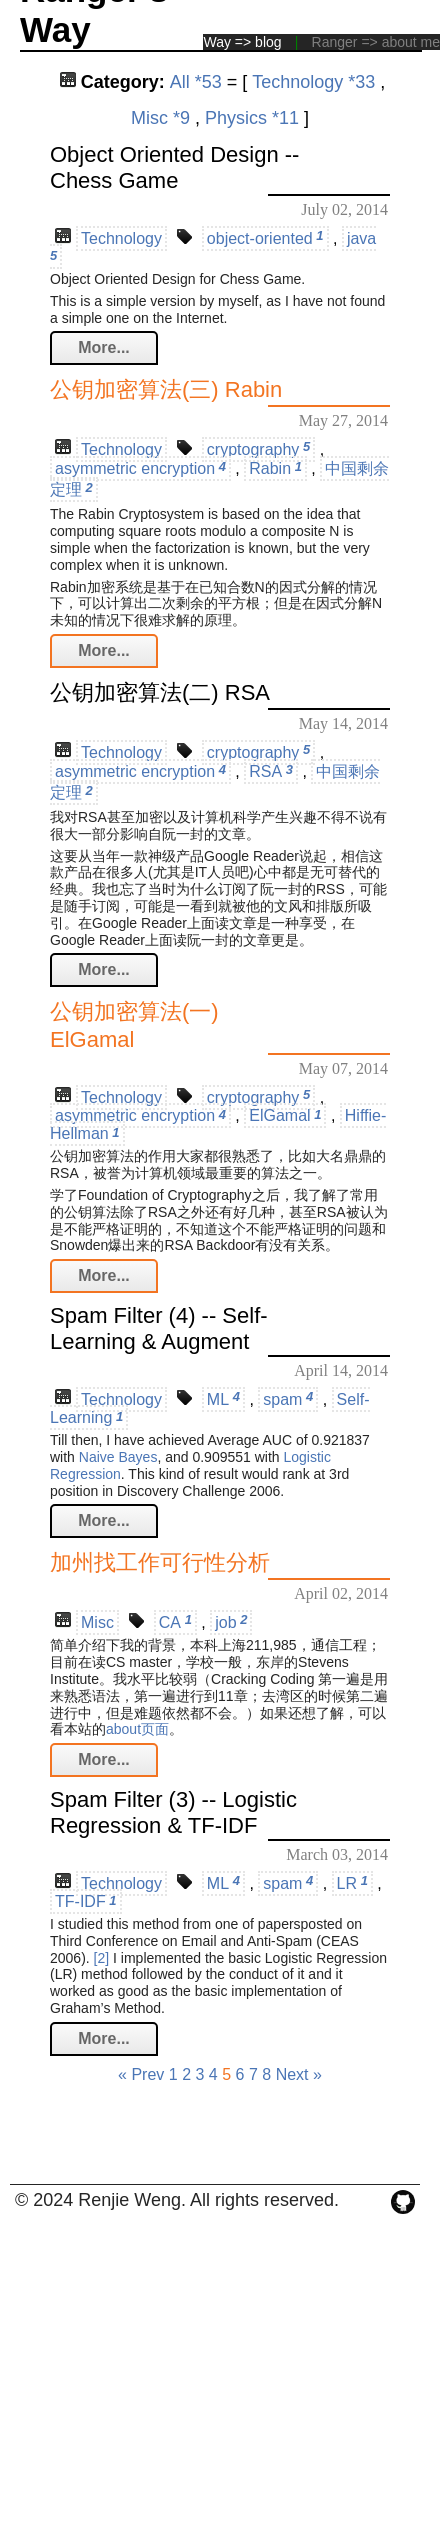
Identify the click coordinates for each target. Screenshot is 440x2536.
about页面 (137, 1729)
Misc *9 (160, 118)
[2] (102, 1958)
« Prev (141, 2074)
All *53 (196, 82)
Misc (97, 1622)
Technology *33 (313, 82)
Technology (121, 238)
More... (104, 347)
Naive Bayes (118, 1457)
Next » (299, 2074)
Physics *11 (252, 118)
